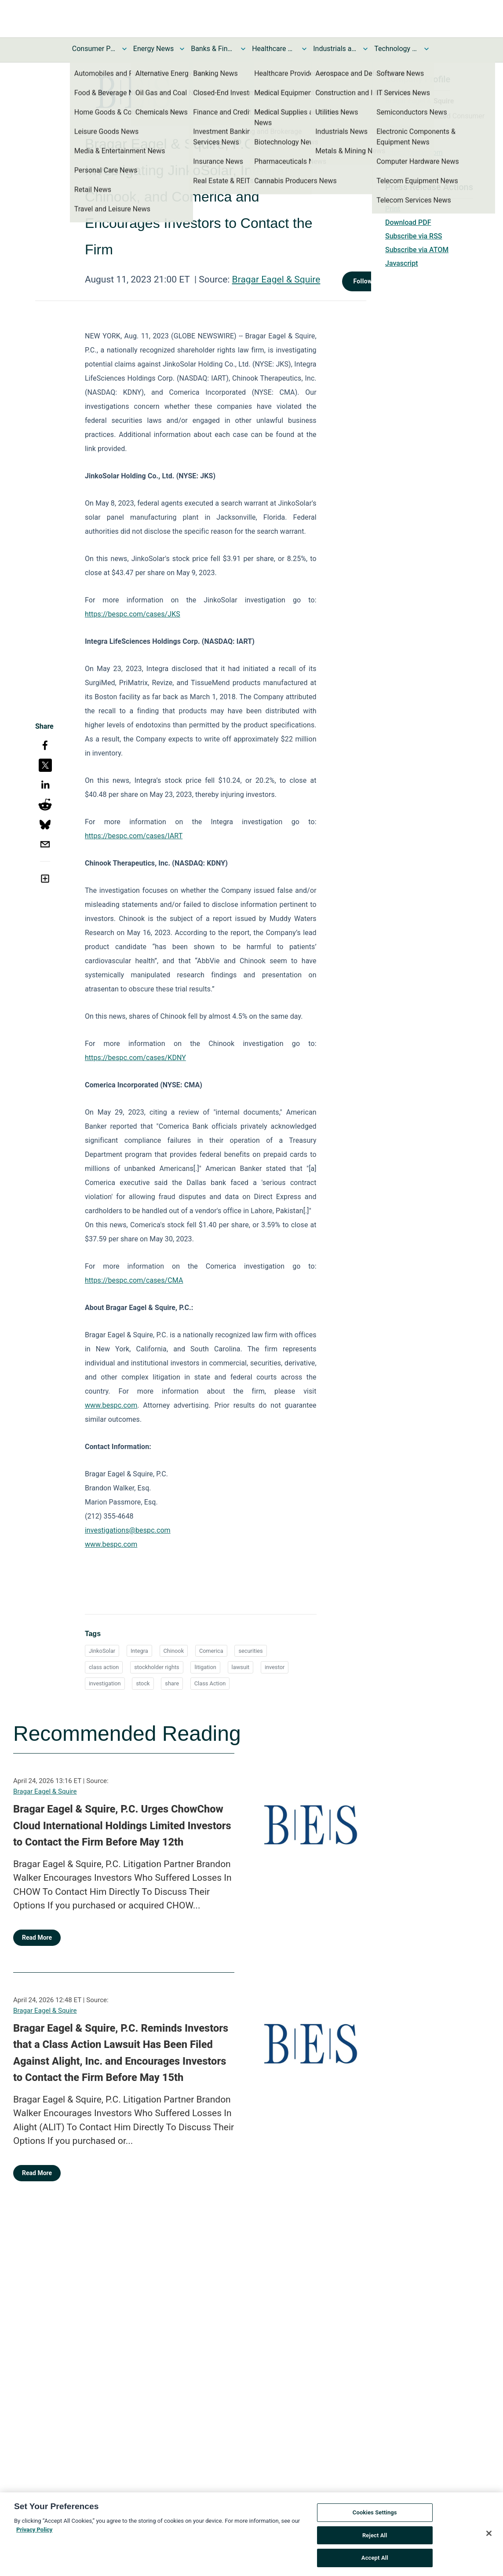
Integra (139, 1651)
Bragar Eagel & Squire (276, 279)
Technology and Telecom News (396, 48)
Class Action (210, 1683)
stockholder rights (156, 1667)
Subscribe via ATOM (416, 250)
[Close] (489, 2536)
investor (274, 1667)
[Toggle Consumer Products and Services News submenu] (124, 48)
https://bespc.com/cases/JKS (132, 614)
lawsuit (241, 1667)
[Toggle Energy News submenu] (182, 48)
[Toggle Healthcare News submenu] (304, 48)
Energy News (153, 48)
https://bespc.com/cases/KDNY (135, 1057)
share (172, 1683)
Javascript (401, 263)
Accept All (374, 2561)
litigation (205, 1667)
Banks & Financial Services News (213, 48)
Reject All (374, 2538)
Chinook (174, 1651)
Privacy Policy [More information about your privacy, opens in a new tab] (34, 2532)
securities (250, 1651)
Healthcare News (274, 48)
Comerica (211, 1651)
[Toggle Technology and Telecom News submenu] (426, 48)
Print (392, 209)
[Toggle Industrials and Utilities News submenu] (365, 48)
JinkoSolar (102, 1651)
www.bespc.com (111, 1544)
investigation (105, 1683)
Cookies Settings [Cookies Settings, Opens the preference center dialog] (375, 2515)
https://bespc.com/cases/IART (133, 836)
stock (142, 1683)
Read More (37, 1937)
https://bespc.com (414, 152)
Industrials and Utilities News (335, 48)
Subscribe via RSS (413, 236)
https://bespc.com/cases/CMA (134, 1280)
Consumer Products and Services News (94, 48)
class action (104, 1667)
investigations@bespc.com (128, 1530)
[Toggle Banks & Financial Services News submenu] (243, 48)
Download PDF (408, 222)
